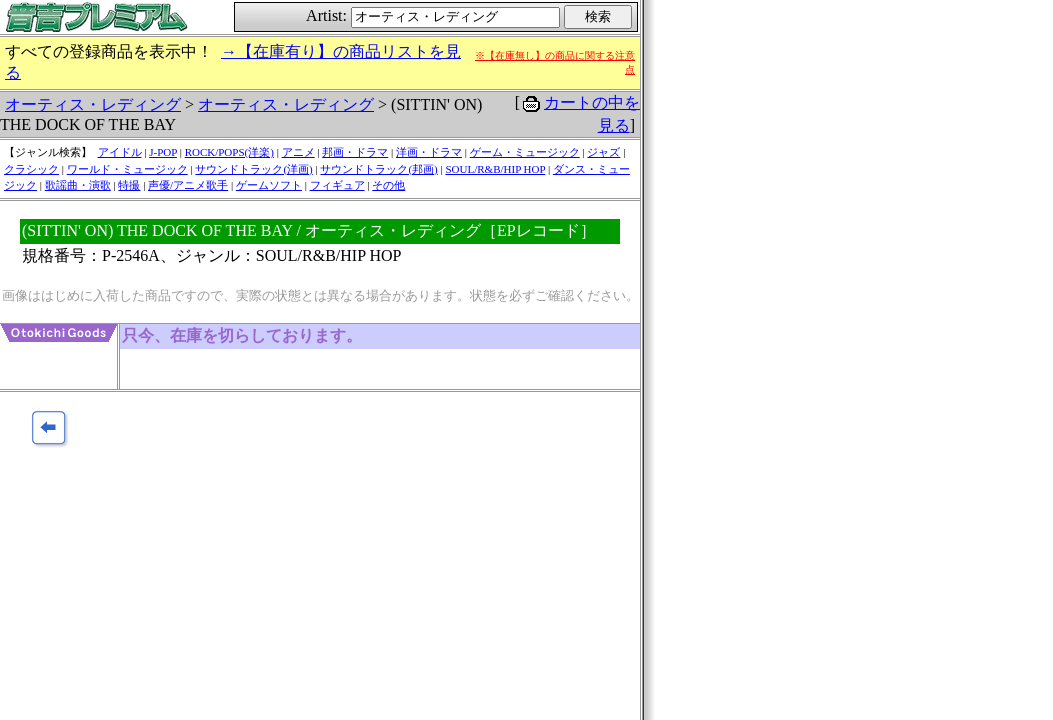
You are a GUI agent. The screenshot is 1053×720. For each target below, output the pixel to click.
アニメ (298, 152)
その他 (388, 185)
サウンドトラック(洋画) (253, 169)
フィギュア (337, 185)
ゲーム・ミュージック (525, 152)
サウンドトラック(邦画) (378, 169)
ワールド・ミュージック (127, 169)
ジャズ (603, 152)
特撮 (129, 185)
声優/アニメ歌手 (188, 185)
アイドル (120, 152)
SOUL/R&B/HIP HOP (495, 169)
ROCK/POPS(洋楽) (229, 152)
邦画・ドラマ (355, 152)
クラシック (31, 169)
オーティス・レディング (93, 104)
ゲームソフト (269, 185)
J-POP (163, 152)
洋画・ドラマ (429, 152)
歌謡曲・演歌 (78, 185)
